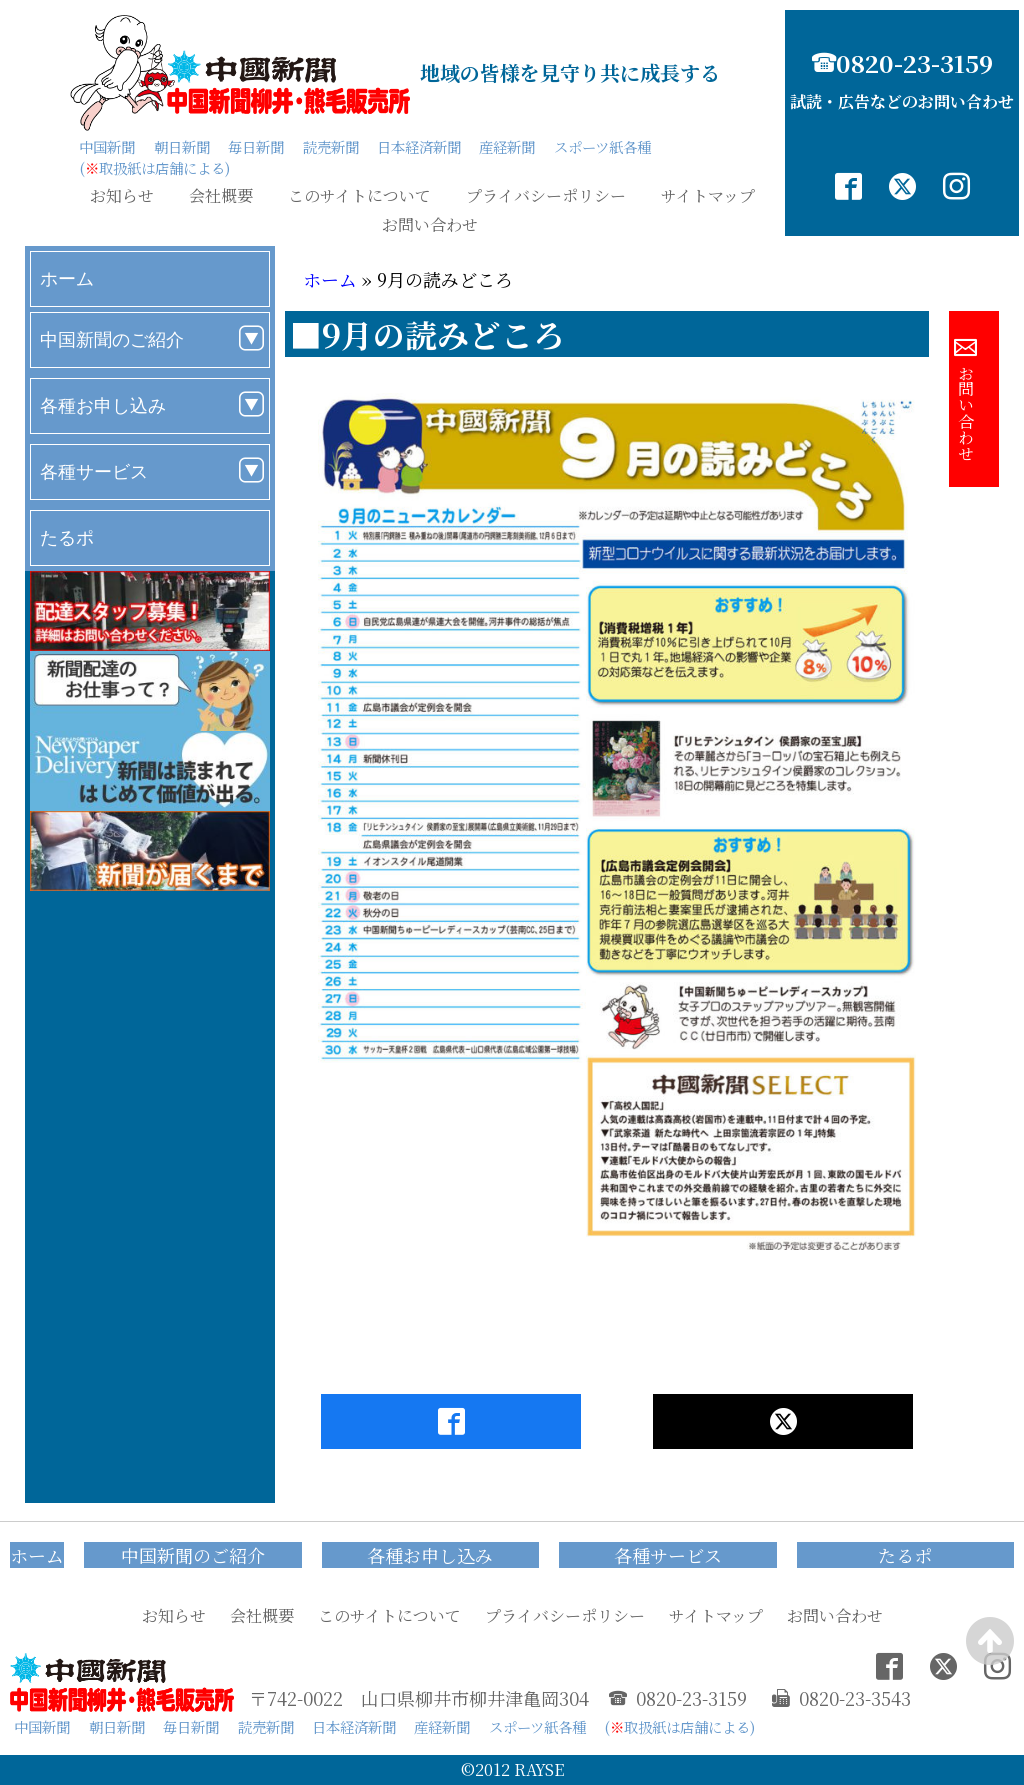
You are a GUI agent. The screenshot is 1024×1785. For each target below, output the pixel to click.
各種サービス (94, 471)
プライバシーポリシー (546, 196)
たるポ (67, 537)
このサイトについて (359, 196)
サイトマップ (708, 196)
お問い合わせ (430, 225)
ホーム (67, 278)
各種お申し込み (103, 405)
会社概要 (221, 196)
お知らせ (122, 196)
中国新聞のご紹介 (112, 339)
